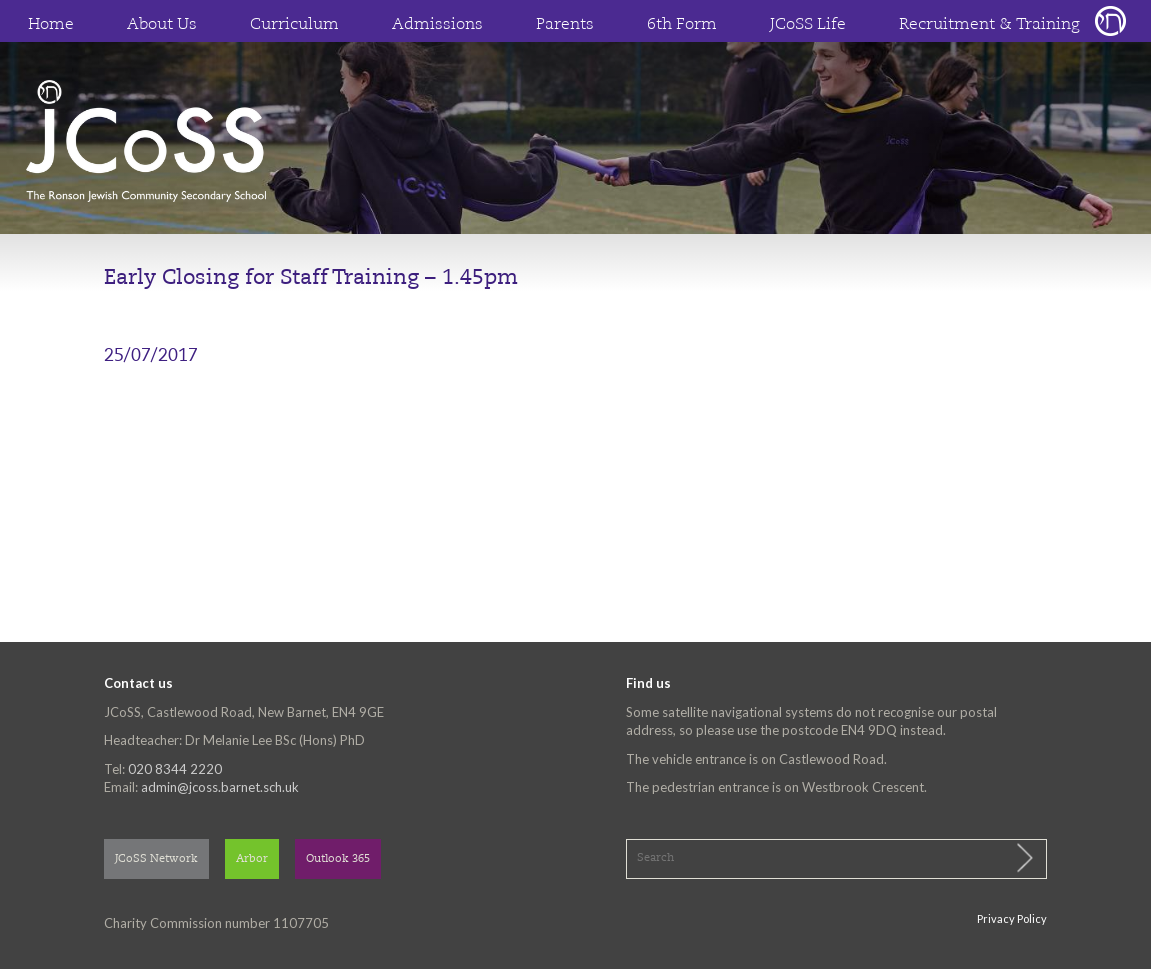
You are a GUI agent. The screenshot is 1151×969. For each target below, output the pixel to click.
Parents (565, 25)
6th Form (682, 25)
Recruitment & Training (989, 25)
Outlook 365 (338, 859)
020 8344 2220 (175, 769)
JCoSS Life (808, 25)
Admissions (437, 25)
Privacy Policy (1012, 918)
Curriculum (294, 25)
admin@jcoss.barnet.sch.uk (220, 787)
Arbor (252, 859)
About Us (162, 25)
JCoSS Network (156, 859)
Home (51, 25)
